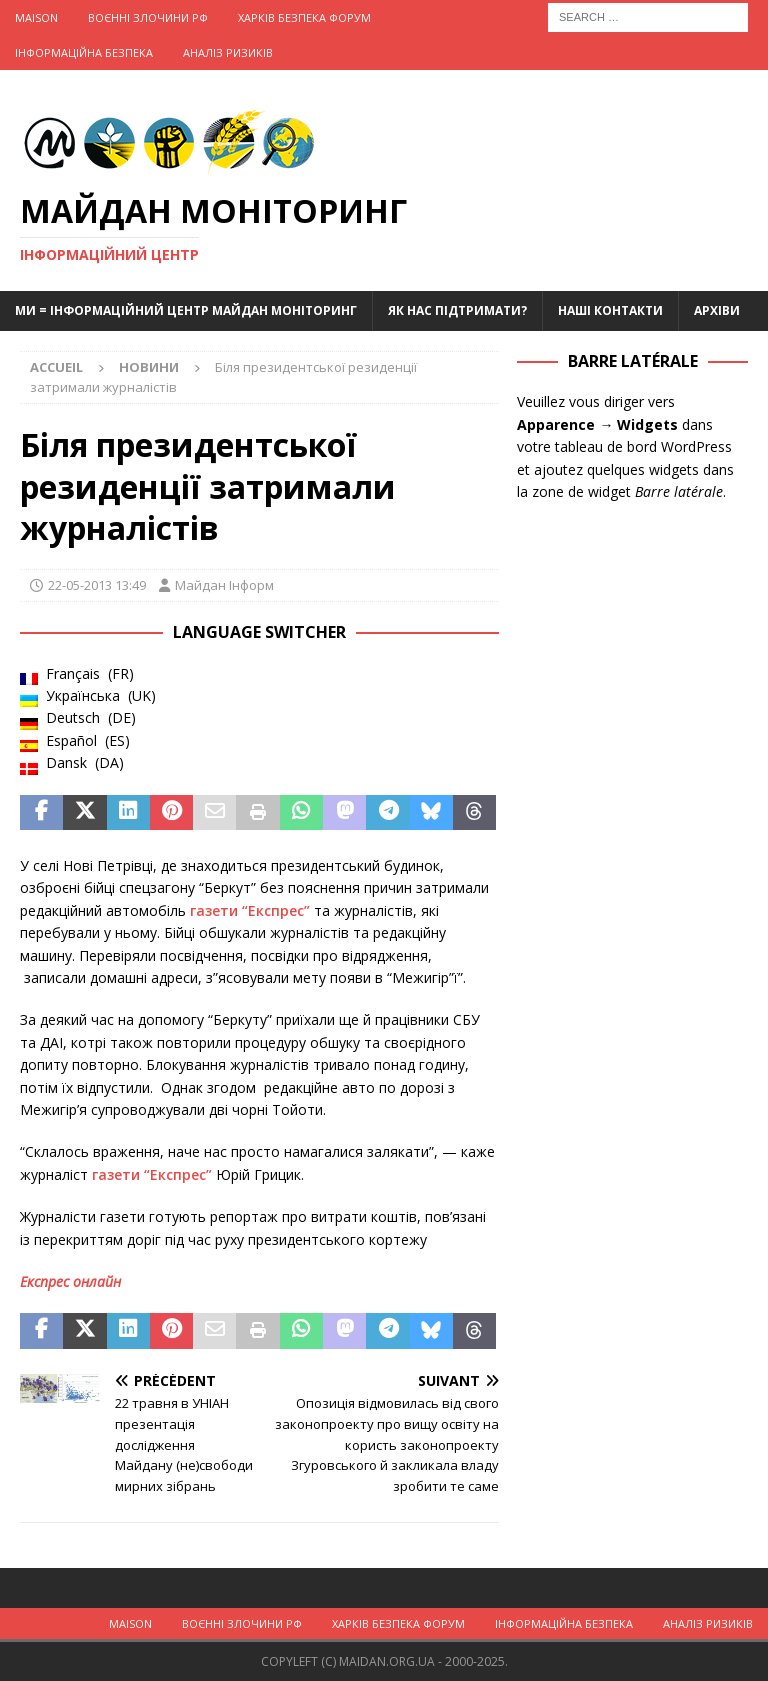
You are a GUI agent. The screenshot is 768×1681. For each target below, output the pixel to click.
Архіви (717, 310)
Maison (36, 17)
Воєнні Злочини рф (148, 17)
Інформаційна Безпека (84, 52)
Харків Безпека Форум (304, 17)
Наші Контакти (610, 310)
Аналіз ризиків (228, 52)
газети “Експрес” (250, 910)
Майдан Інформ (224, 585)
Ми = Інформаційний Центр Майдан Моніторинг (186, 310)
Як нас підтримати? (457, 310)
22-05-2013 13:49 (97, 585)
